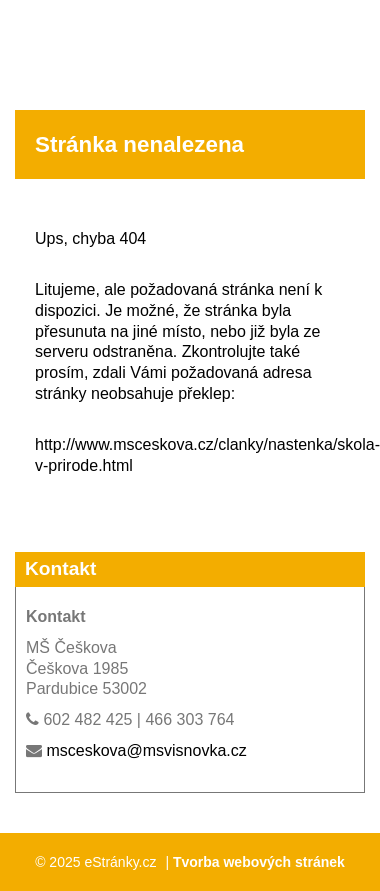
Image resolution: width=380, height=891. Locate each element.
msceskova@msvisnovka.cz (146, 750)
